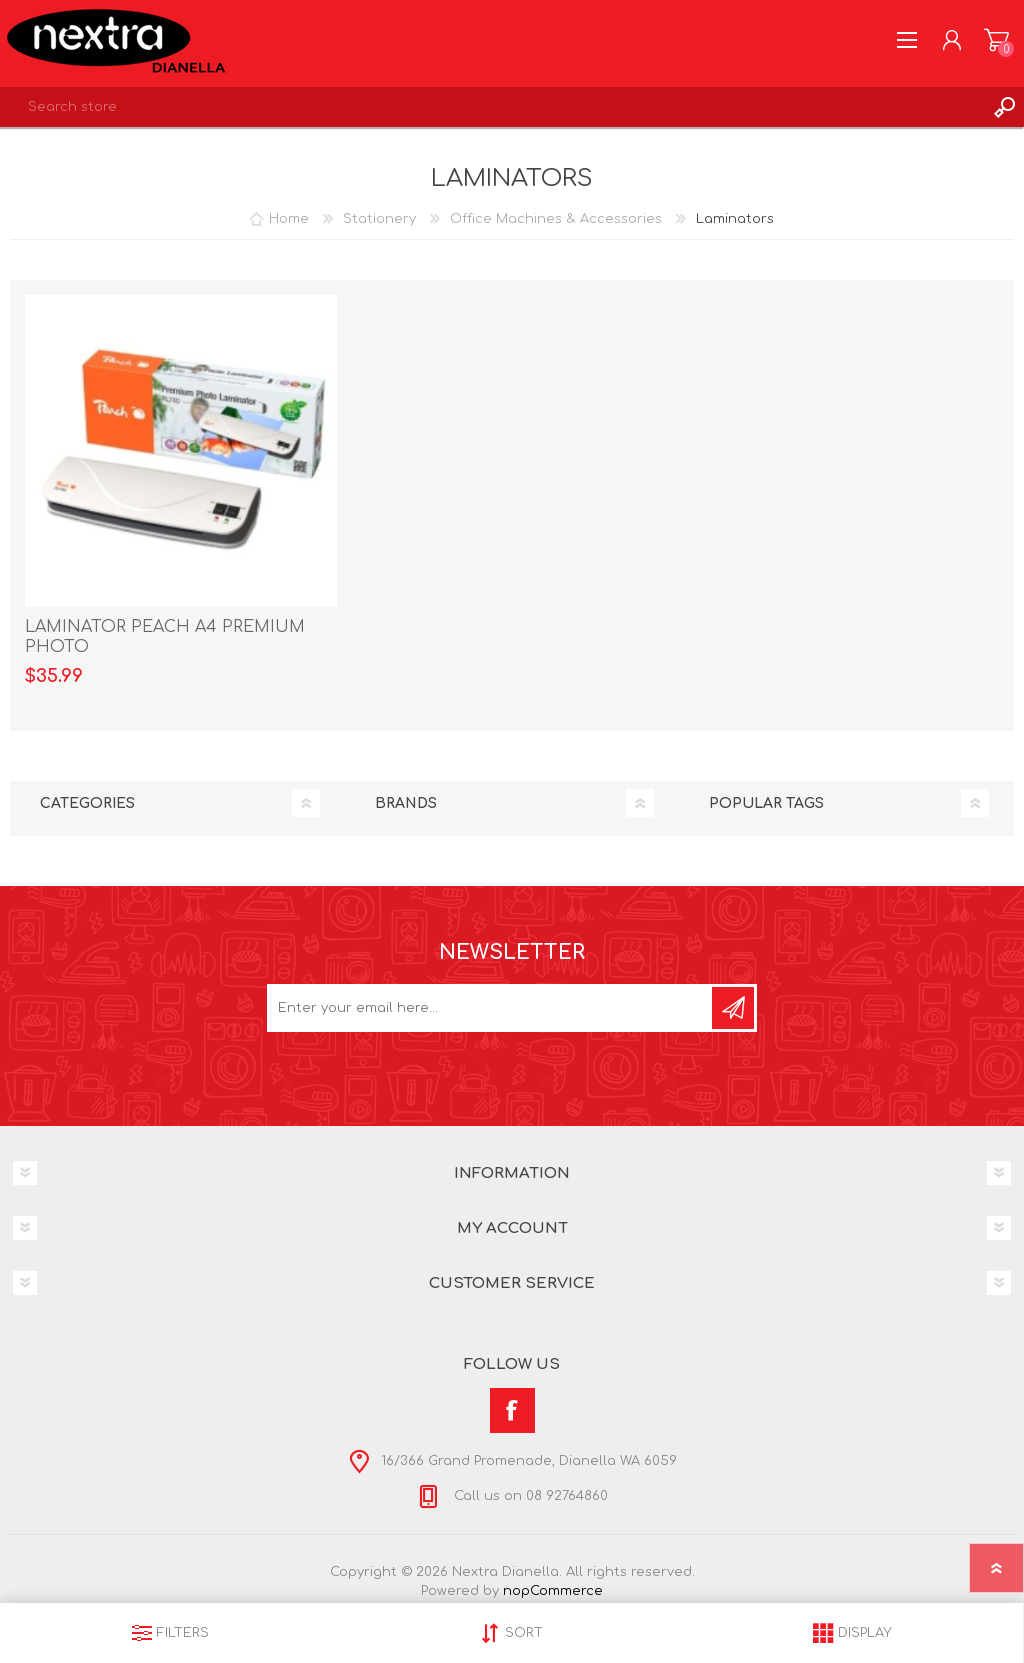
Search (1004, 107)
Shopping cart (996, 40)
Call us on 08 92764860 (529, 1496)
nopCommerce (553, 1591)
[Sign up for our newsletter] (491, 1008)
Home (289, 219)
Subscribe (733, 1008)
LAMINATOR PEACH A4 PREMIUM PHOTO (165, 637)
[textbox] (492, 107)
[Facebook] (512, 1410)
